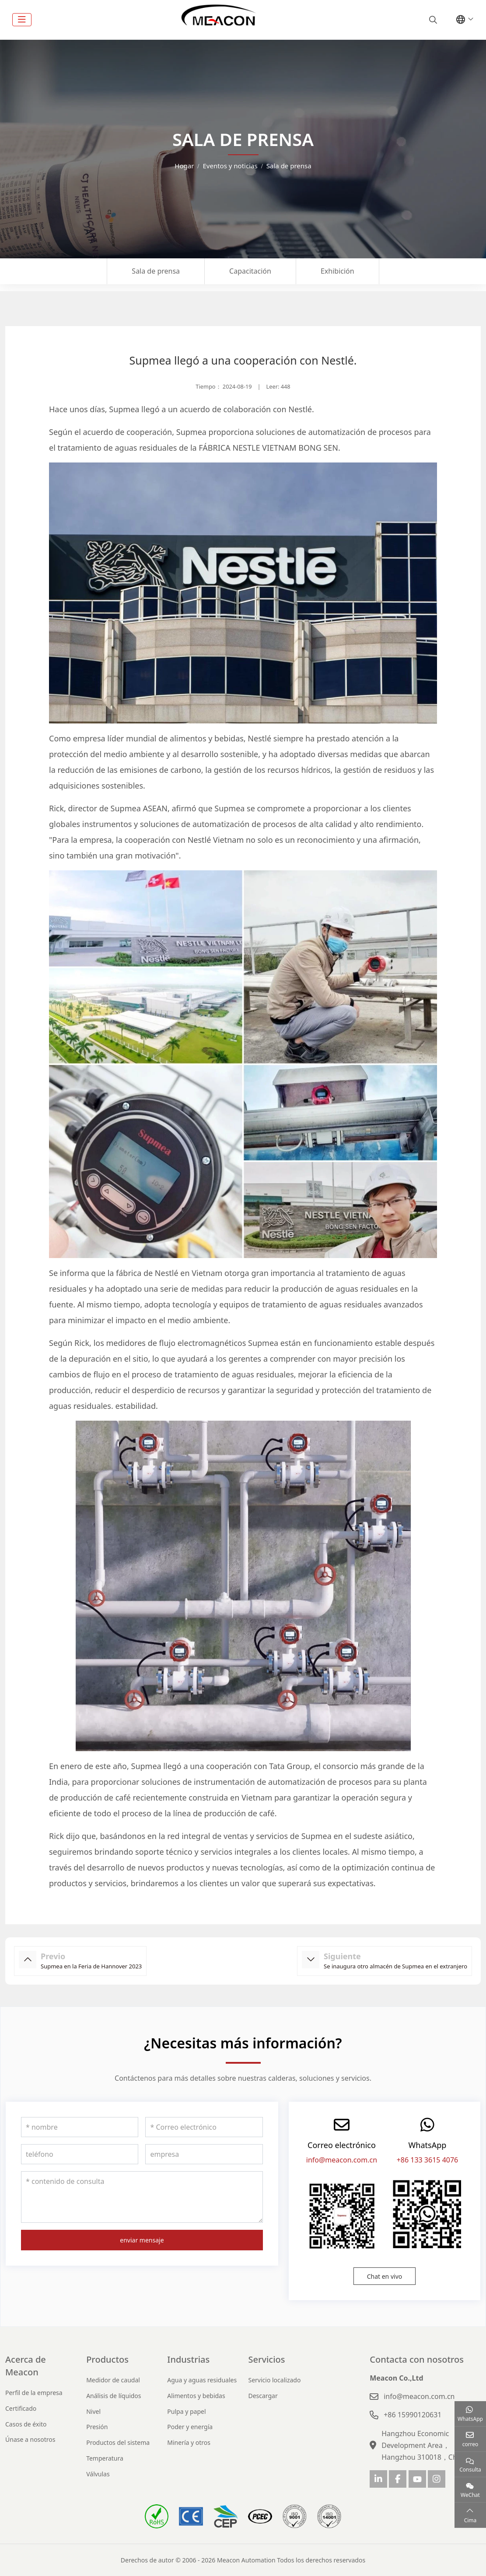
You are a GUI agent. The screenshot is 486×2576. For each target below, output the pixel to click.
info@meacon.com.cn (341, 2160)
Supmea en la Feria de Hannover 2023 (91, 1966)
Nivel (93, 2411)
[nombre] (79, 2127)
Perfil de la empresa (34, 2392)
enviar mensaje (142, 2240)
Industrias (188, 2359)
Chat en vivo (384, 2276)
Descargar (262, 2396)
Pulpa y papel (186, 2411)
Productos (107, 2359)
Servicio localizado (274, 2380)
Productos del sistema (118, 2442)
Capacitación (250, 271)
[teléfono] (79, 2154)
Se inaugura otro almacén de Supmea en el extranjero (395, 1966)
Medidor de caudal (113, 2380)
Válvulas (98, 2474)
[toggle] (21, 19)
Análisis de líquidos (113, 2396)
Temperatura (104, 2458)
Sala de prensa (156, 271)
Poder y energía (190, 2427)
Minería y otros (188, 2442)
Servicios (266, 2359)
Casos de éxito (26, 2424)
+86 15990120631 (412, 2415)
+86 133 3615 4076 (427, 2160)
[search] (432, 20)
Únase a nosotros (30, 2439)
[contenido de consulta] (142, 2197)
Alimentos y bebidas (196, 2396)
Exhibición (337, 271)
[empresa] (203, 2154)
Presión (97, 2427)
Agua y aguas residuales (202, 2380)
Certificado (20, 2408)
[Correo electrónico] (203, 2127)
